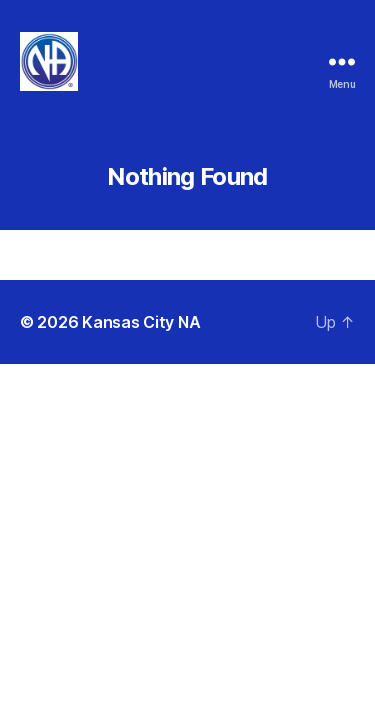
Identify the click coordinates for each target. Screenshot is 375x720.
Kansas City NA (141, 322)
